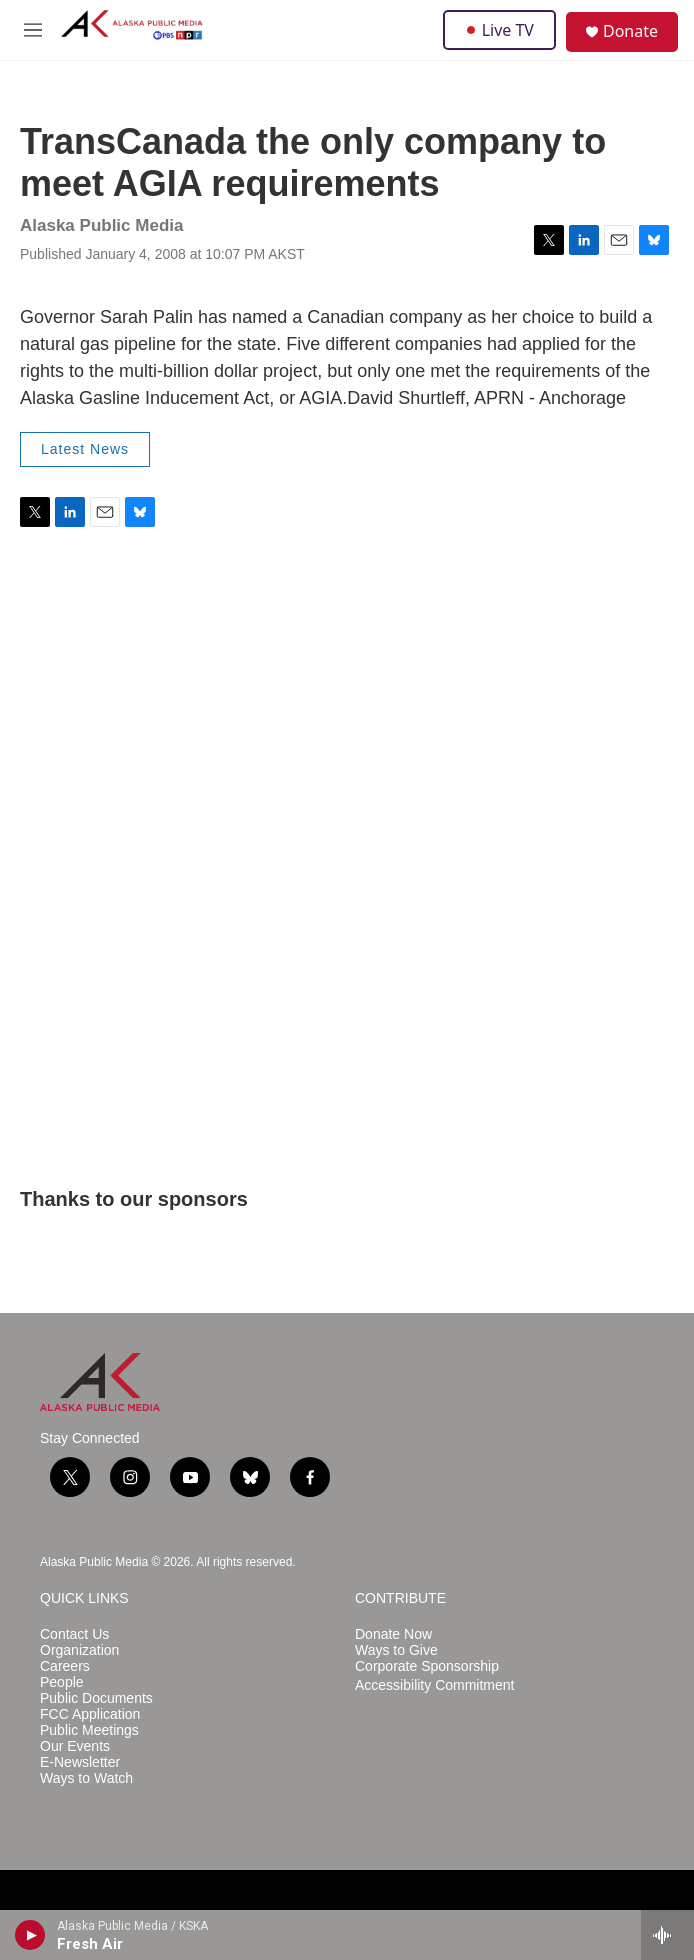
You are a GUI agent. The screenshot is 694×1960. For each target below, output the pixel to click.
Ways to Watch (86, 1778)
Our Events (75, 1746)
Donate (630, 31)
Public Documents (96, 1698)
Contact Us (74, 1634)
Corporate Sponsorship (427, 1666)
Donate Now (393, 1634)
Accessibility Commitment (434, 1685)
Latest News (85, 449)
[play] (30, 1935)
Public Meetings (89, 1730)
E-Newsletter (80, 1762)
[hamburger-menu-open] (33, 30)
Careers (65, 1666)
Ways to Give (396, 1650)
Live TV (499, 30)
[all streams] (667, 1935)
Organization (79, 1650)
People (62, 1682)
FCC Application (90, 1714)
